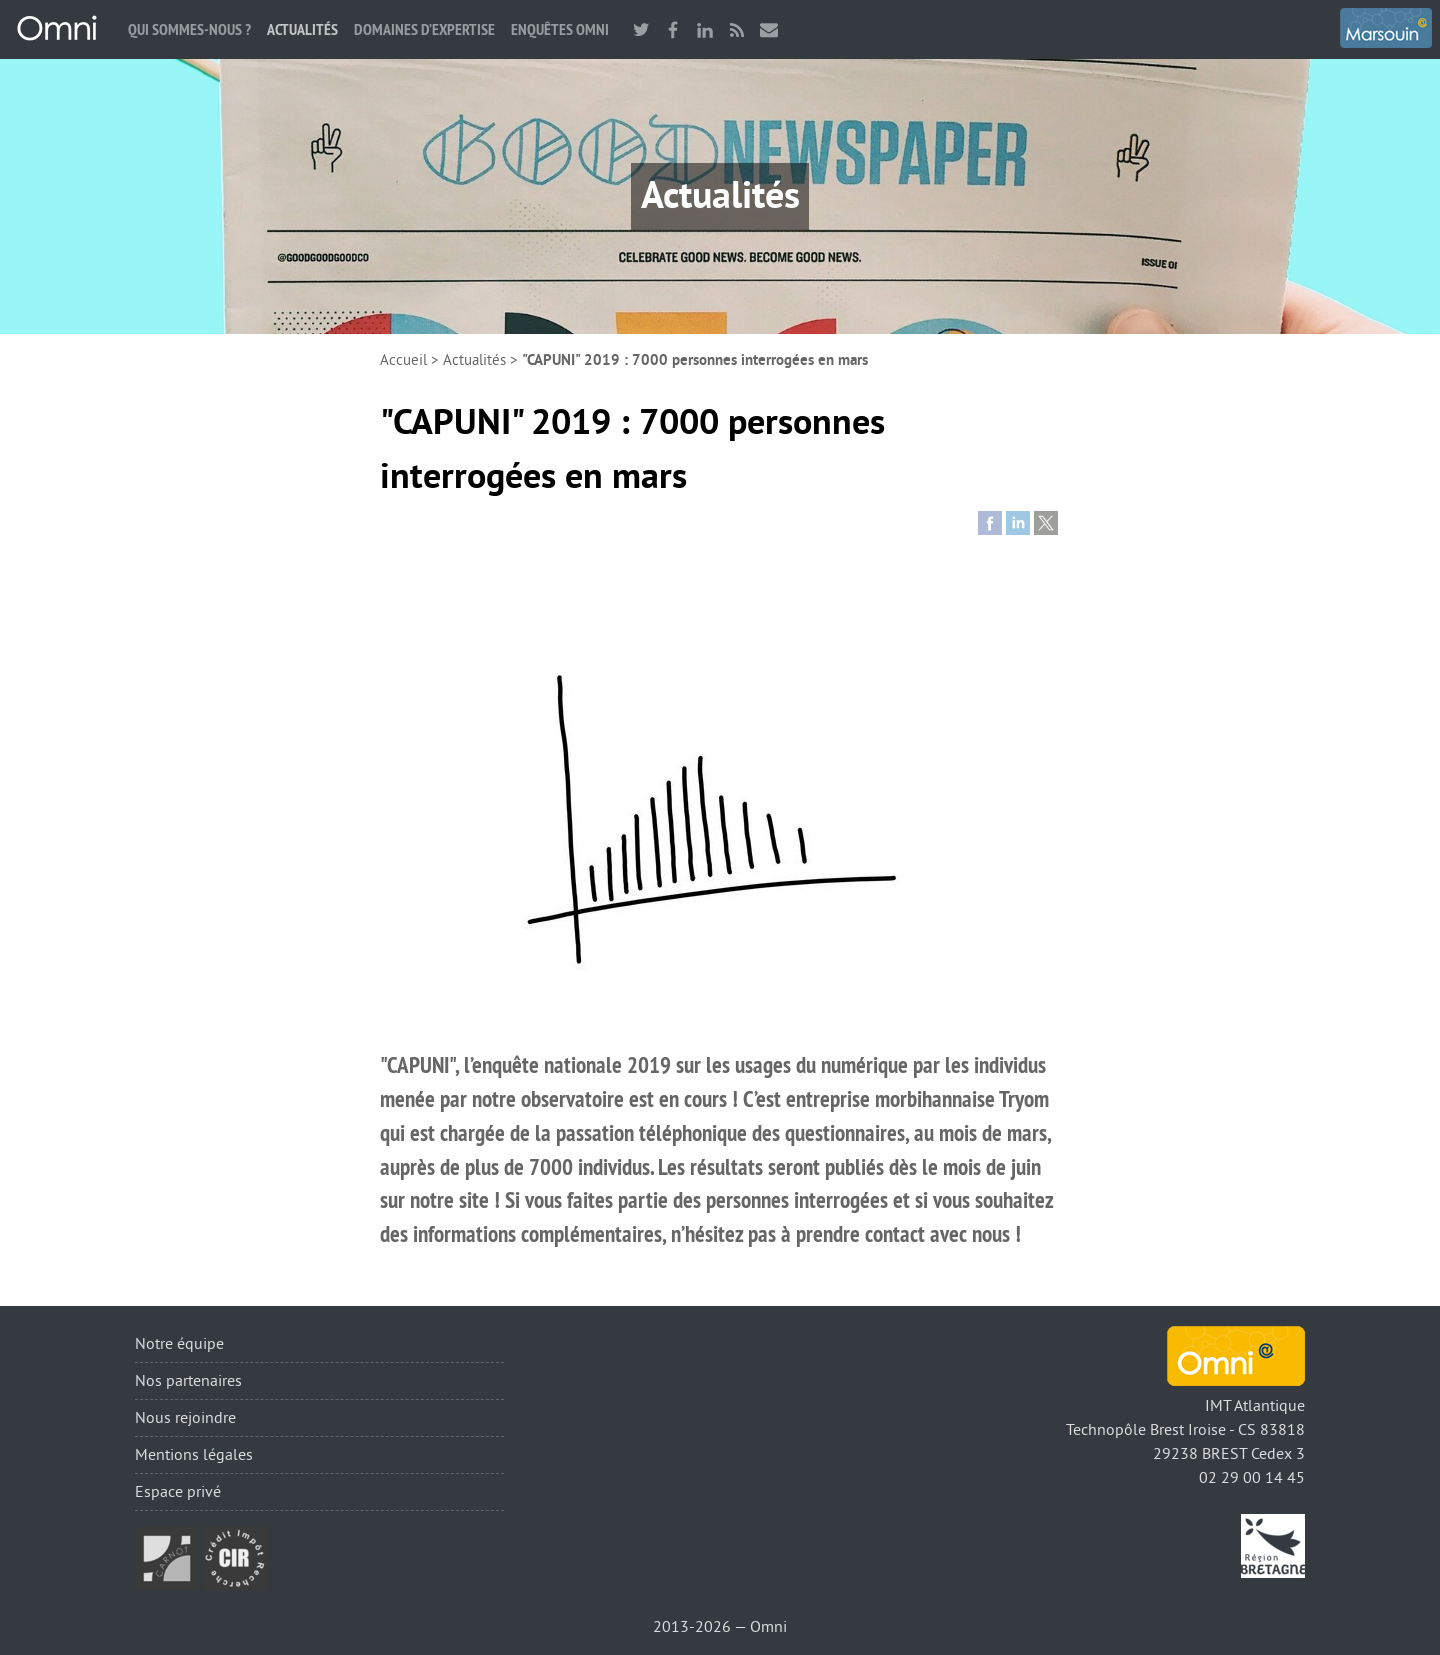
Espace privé (178, 1492)
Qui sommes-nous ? (189, 29)
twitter (641, 29)
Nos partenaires (188, 1381)
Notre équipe (179, 1344)
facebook (673, 29)
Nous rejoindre (185, 1418)
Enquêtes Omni (560, 29)
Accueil (403, 360)
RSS (737, 29)
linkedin (705, 29)
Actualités (302, 29)
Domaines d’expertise (424, 29)
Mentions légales (194, 1455)
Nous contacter (769, 29)
